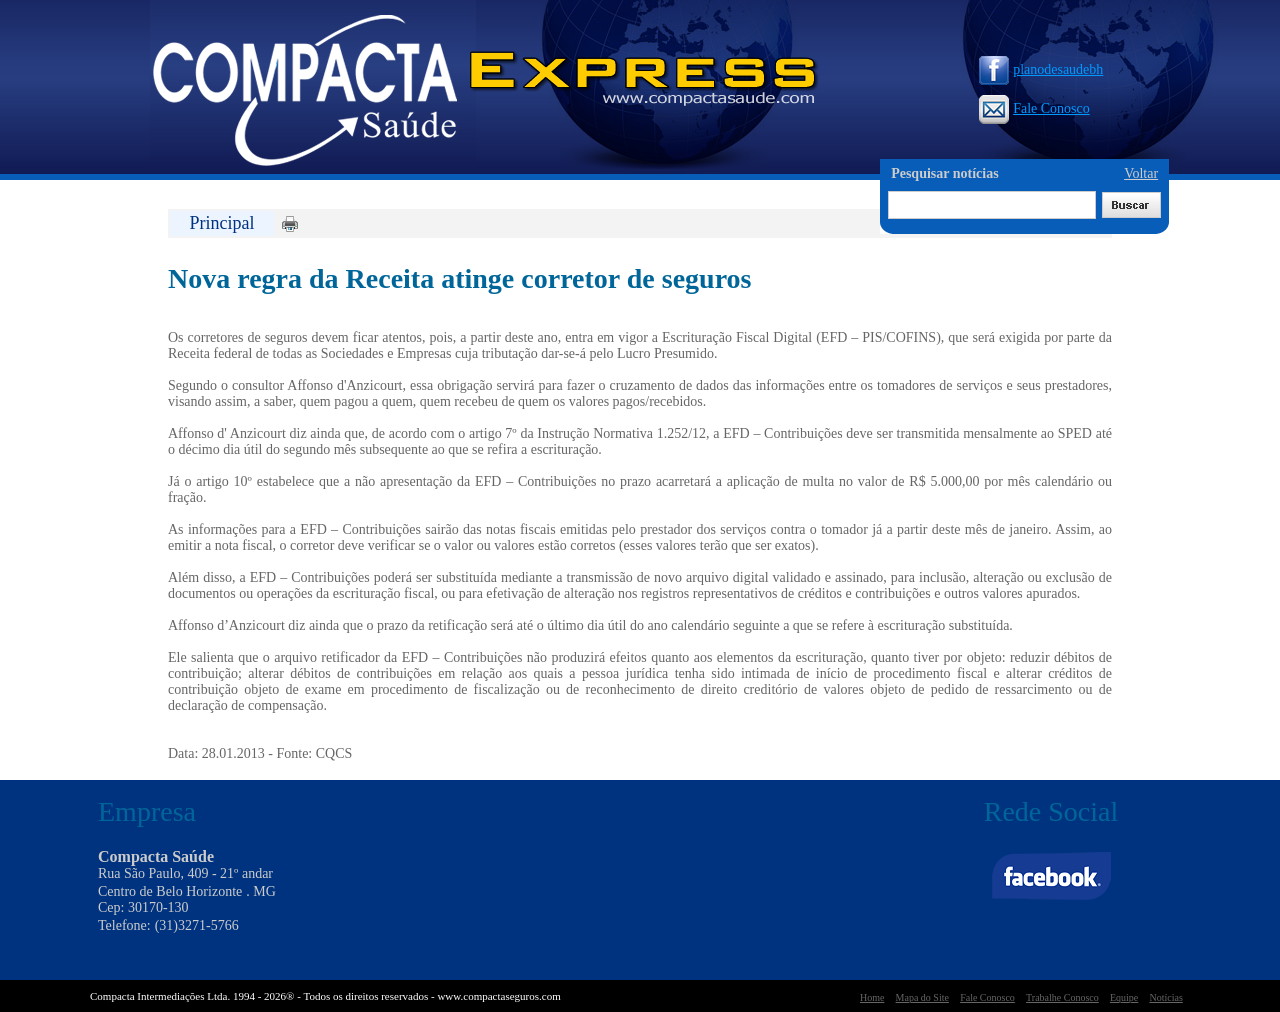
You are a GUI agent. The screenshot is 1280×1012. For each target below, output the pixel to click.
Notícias (1165, 997)
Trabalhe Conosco (1062, 997)
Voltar (1141, 173)
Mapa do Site (922, 997)
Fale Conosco (1034, 108)
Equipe (1124, 997)
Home (872, 997)
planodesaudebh (1041, 69)
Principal (222, 223)
